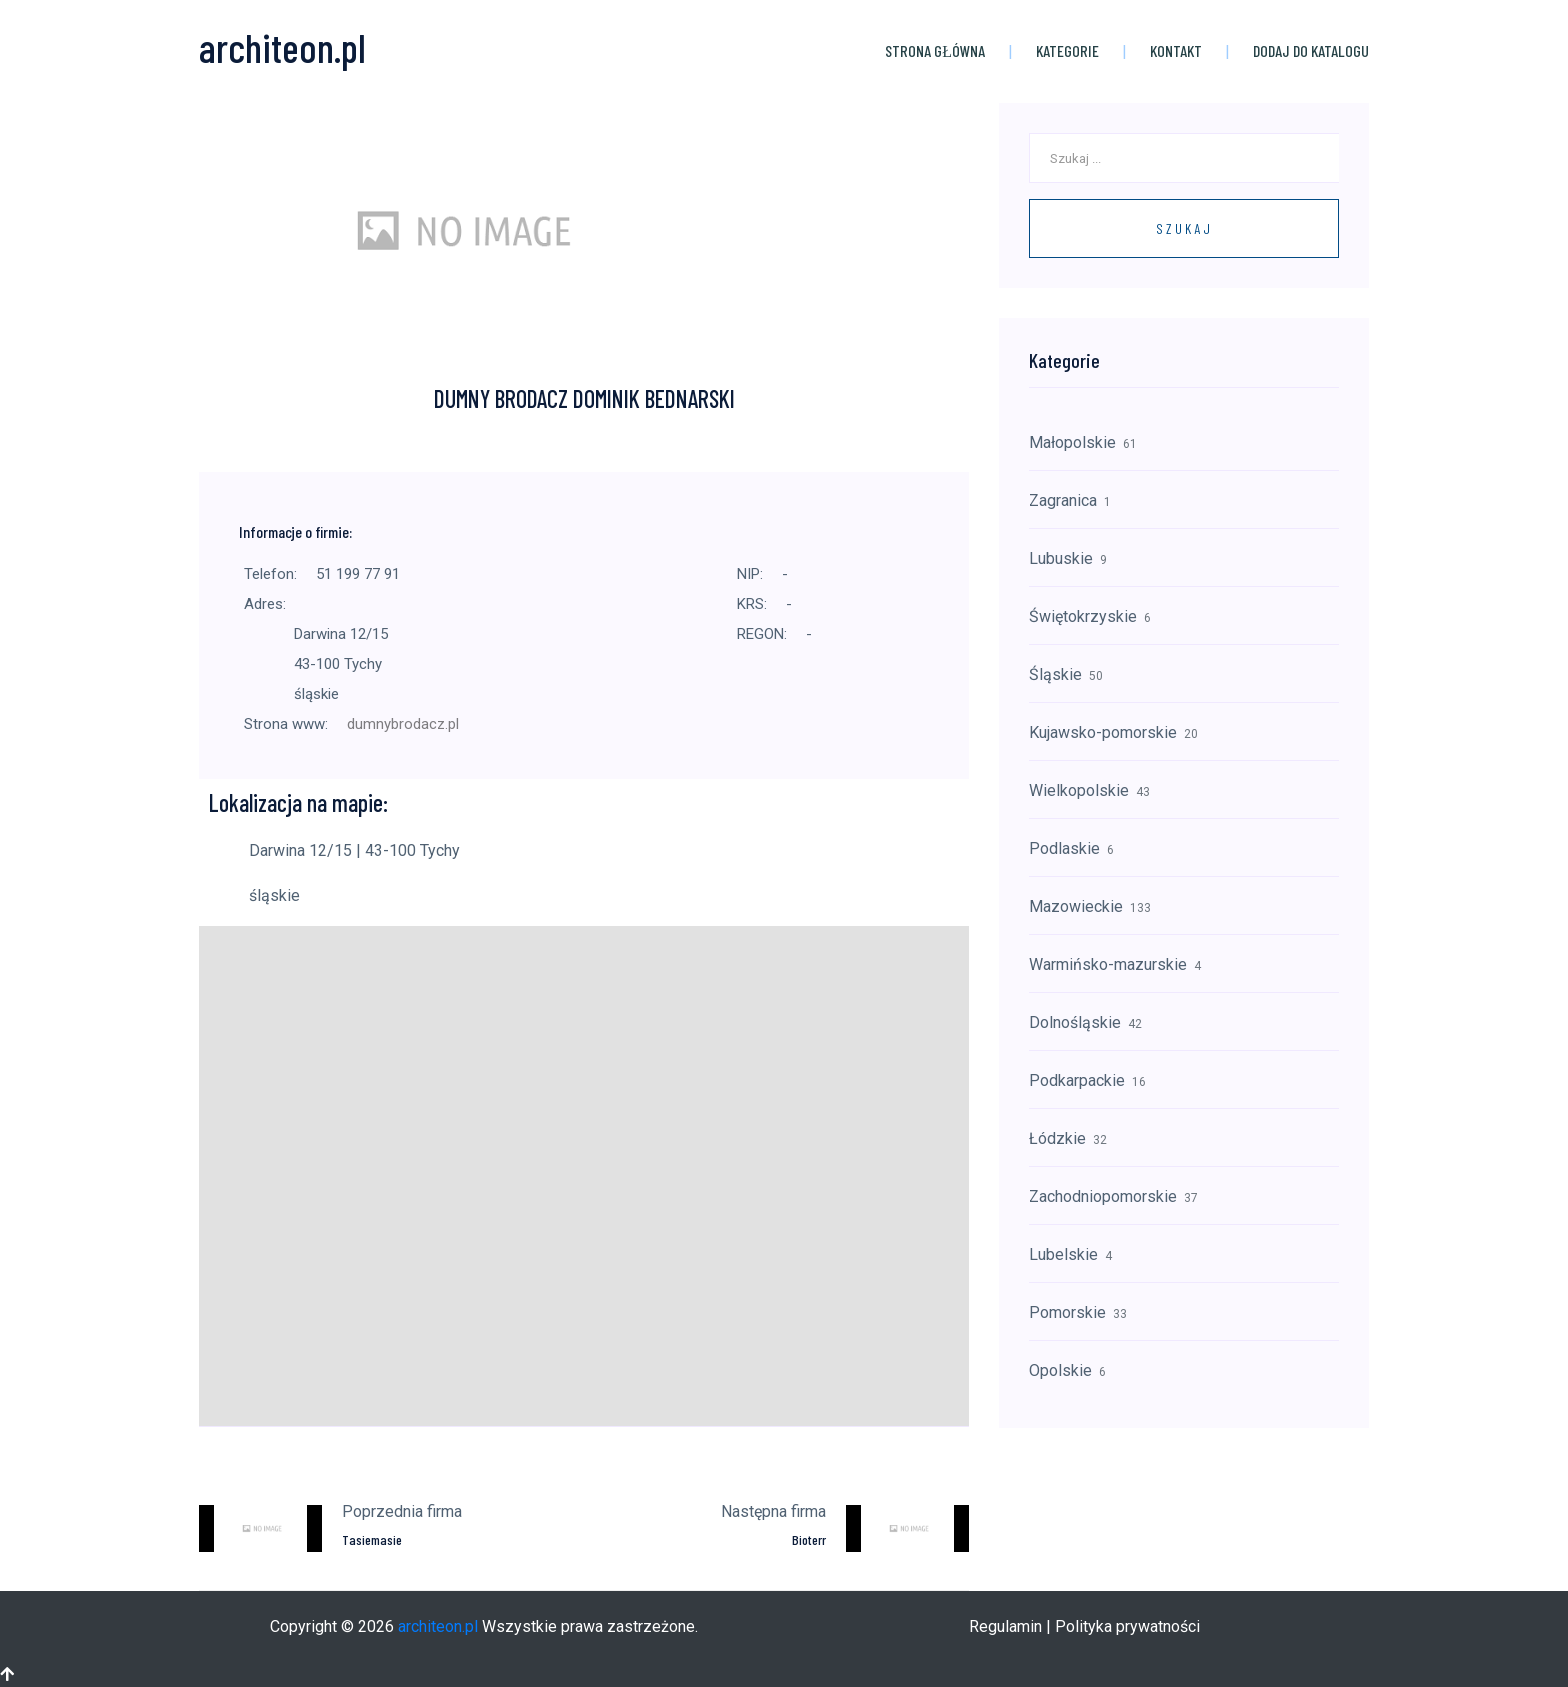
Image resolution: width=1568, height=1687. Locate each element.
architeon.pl (438, 1626)
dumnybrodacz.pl (403, 724)
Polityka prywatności (1127, 1626)
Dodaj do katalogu (1311, 50)
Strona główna (935, 50)
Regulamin (1005, 1626)
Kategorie (1067, 50)
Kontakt (1176, 50)
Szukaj (1184, 228)
